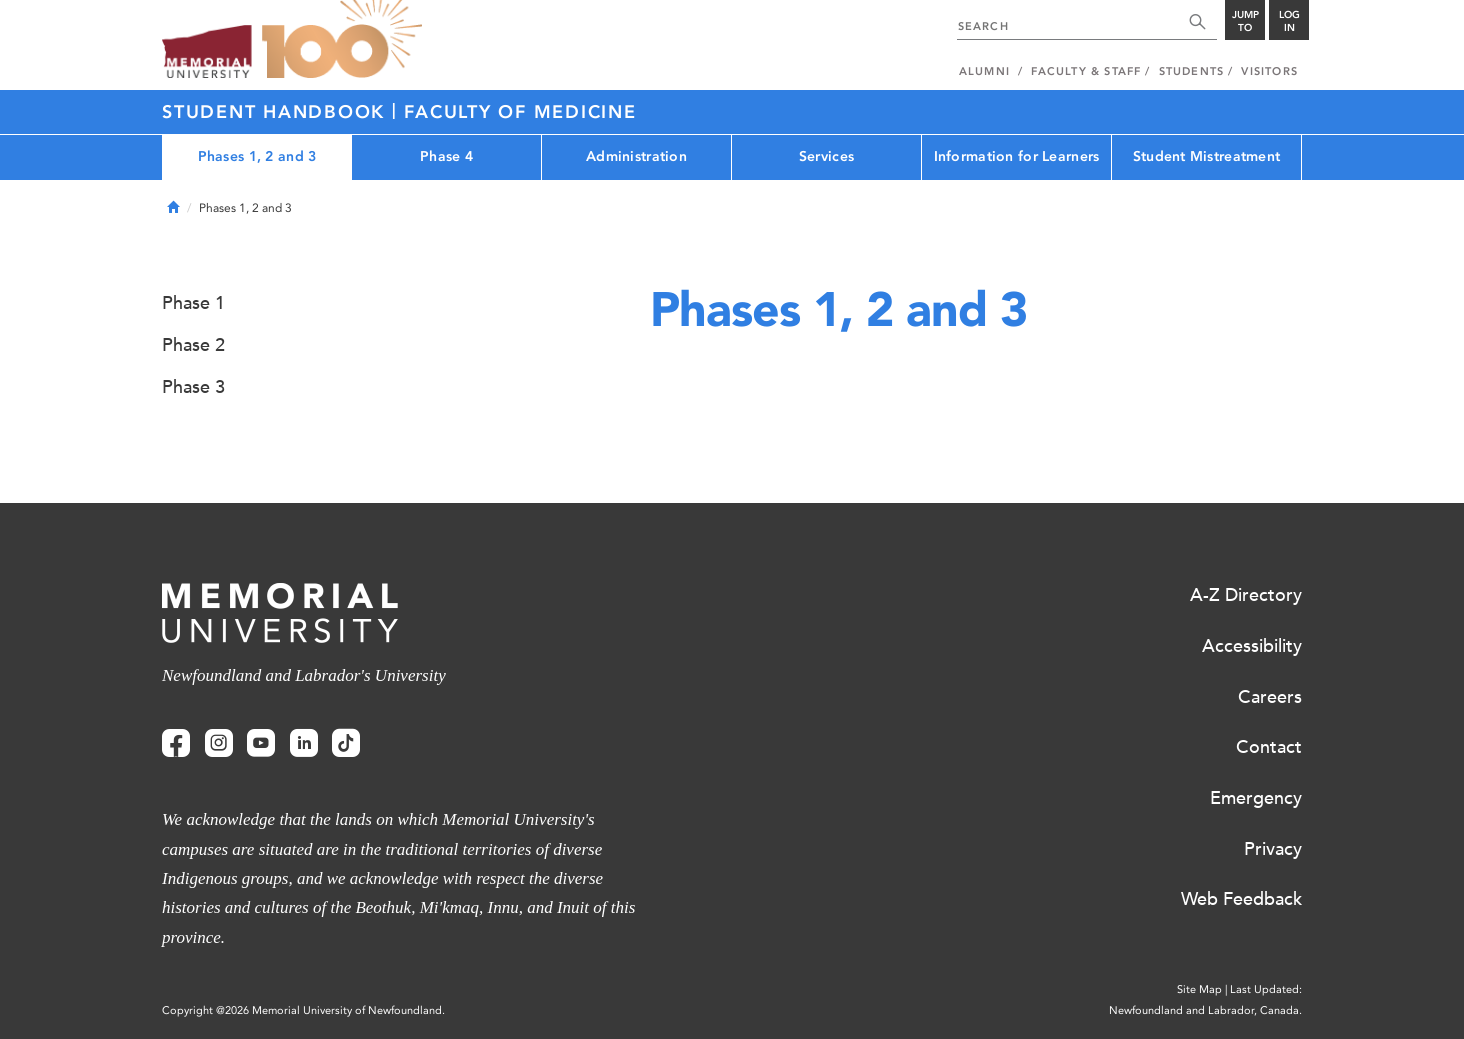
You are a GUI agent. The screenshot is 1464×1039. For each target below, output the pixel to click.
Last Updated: (1266, 989)
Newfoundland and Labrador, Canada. (1205, 1010)
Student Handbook (277, 112)
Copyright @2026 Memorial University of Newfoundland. (303, 1010)
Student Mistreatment (1207, 156)
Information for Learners (1017, 156)
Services (826, 156)
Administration (636, 156)
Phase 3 (193, 387)
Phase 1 (193, 303)
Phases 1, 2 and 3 (257, 156)
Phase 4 (446, 156)
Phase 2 (193, 345)
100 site (342, 40)
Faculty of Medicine (520, 112)
